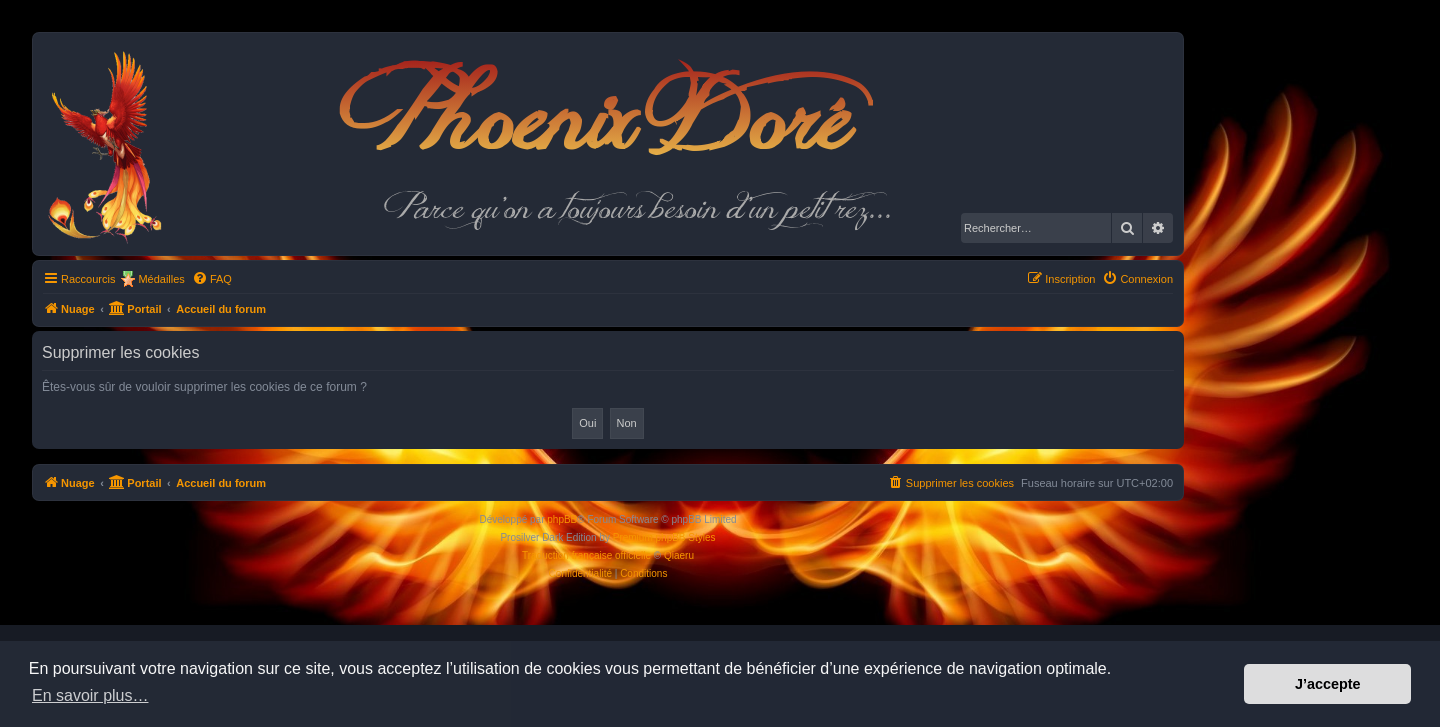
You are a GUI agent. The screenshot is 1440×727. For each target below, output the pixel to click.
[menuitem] (212, 279)
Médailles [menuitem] (161, 279)
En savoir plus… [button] (90, 695)
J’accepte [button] (1328, 684)
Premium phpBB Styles (664, 537)
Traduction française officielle (586, 555)
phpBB (562, 519)
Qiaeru (679, 555)
